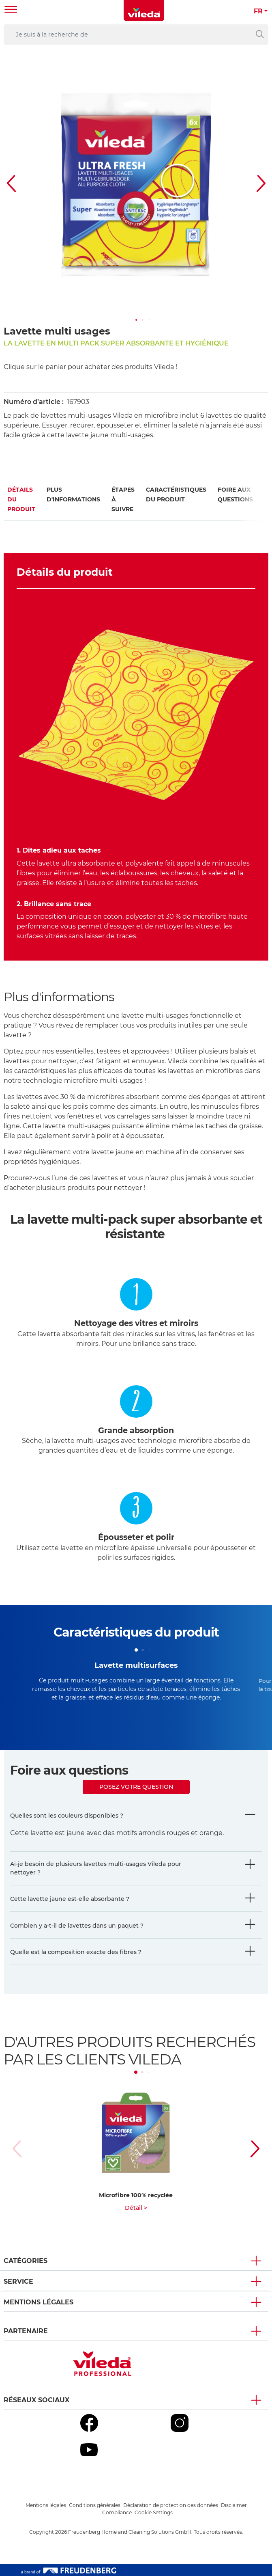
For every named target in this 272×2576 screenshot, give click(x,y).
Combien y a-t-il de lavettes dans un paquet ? (76, 1925)
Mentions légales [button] (38, 2302)
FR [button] (258, 11)
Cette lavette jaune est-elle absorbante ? (69, 1898)
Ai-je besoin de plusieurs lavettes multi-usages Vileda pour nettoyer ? (95, 1868)
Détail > (136, 2207)
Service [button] (18, 2281)
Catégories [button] (25, 2261)
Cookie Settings (154, 2512)
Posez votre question (136, 1786)
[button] (136, 320)
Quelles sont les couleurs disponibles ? (66, 1815)
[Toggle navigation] (11, 10)
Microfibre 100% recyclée (136, 2195)
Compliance (117, 2512)
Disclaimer (234, 2505)
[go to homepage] (144, 10)
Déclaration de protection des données (170, 2505)
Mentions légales (46, 2505)
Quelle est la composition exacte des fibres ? (75, 1952)
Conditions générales (94, 2505)
